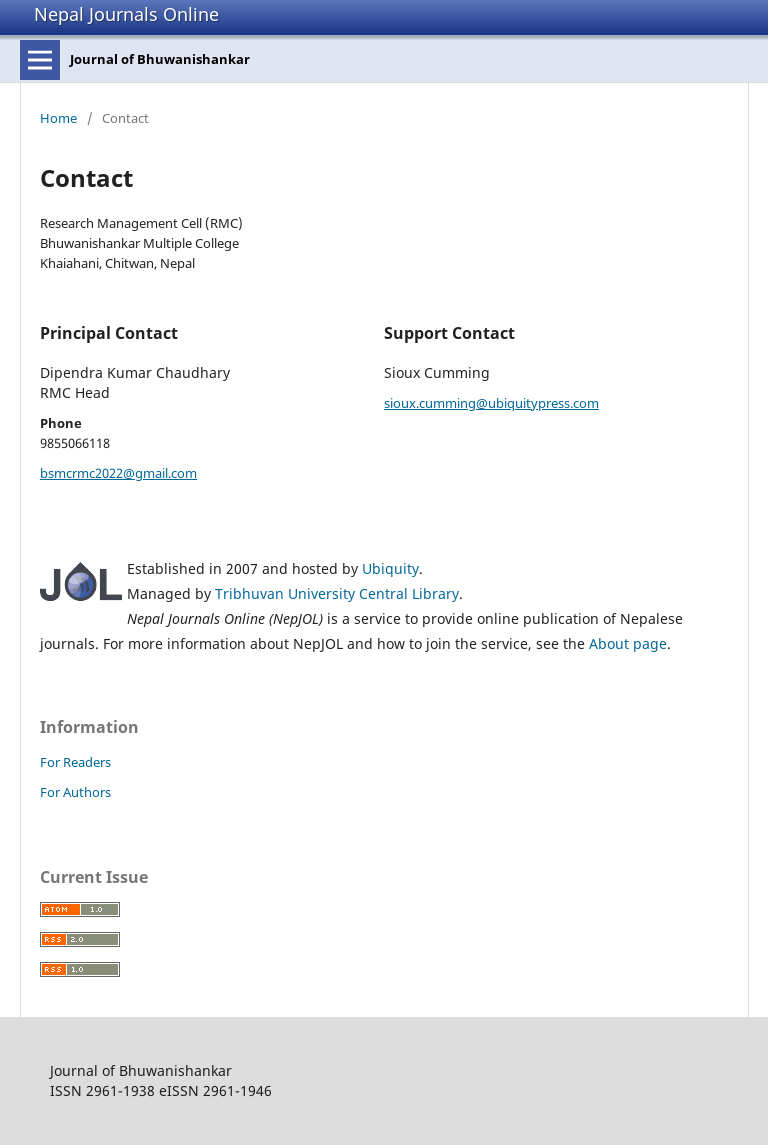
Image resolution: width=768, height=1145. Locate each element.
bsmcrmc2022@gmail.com (118, 473)
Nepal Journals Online (126, 14)
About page (628, 643)
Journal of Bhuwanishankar (160, 59)
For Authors (75, 792)
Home (58, 118)
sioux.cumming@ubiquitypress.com (491, 403)
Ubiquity (390, 568)
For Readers (75, 762)
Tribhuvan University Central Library (337, 593)
